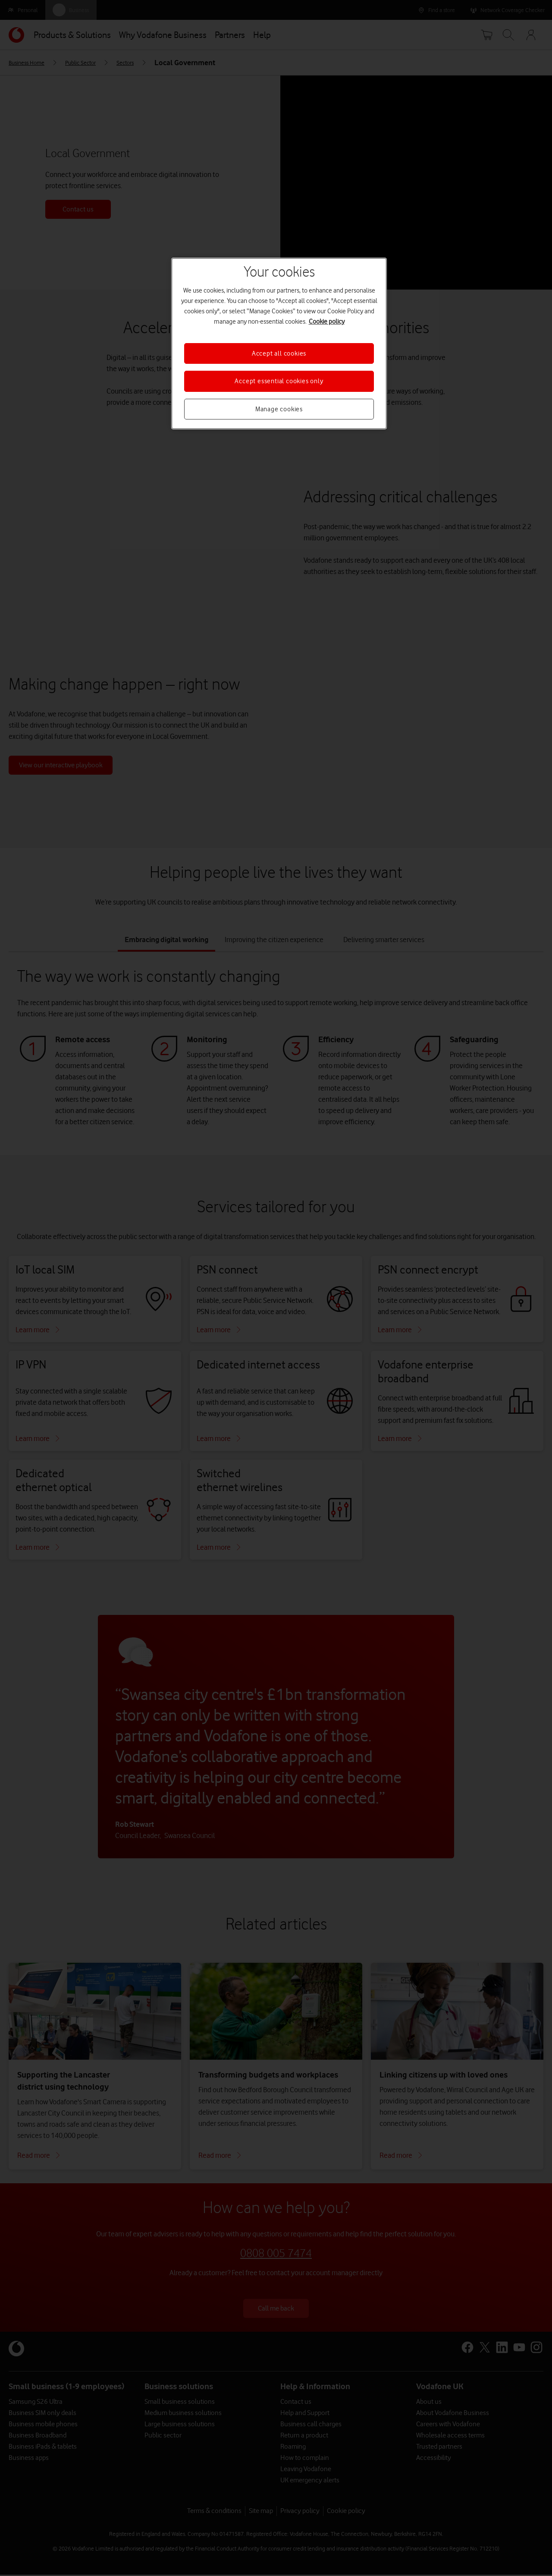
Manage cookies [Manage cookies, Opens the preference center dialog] (279, 409)
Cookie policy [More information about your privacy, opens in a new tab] (327, 321)
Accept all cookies (279, 353)
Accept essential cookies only (279, 381)
